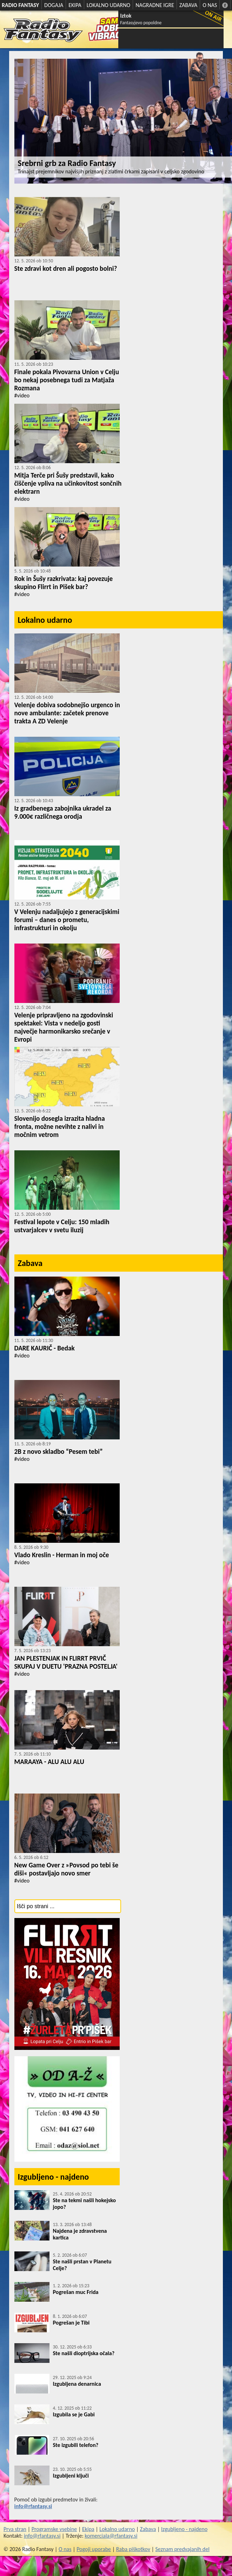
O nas (65, 2549)
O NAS (210, 5)
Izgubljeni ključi (71, 2475)
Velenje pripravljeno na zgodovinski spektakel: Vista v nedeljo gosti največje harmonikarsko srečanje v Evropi (63, 1027)
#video (22, 395)
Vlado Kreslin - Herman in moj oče (61, 1555)
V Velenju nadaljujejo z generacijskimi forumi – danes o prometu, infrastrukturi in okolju (66, 920)
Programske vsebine (54, 2529)
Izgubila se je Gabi (74, 2414)
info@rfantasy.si (33, 2506)
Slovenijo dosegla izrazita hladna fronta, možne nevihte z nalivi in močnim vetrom (59, 1126)
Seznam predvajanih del (182, 2549)
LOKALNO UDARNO (109, 5)
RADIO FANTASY (20, 5)
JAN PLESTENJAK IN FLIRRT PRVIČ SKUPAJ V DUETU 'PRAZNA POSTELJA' (66, 1662)
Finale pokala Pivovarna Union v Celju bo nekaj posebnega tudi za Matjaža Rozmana (66, 380)
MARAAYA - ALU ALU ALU (49, 1762)
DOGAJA (53, 5)
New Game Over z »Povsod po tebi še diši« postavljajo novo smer (66, 1869)
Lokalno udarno (45, 620)
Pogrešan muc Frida (76, 2292)
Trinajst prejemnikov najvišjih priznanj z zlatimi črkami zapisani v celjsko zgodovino (111, 171)
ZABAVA (188, 5)
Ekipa (88, 2529)
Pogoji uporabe (94, 2549)
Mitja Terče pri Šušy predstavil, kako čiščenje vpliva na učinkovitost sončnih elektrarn (68, 483)
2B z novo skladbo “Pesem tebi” (58, 1451)
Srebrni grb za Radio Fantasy (67, 163)
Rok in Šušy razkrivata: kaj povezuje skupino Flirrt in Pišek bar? (63, 583)
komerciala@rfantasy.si (111, 2535)
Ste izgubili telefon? (76, 2445)
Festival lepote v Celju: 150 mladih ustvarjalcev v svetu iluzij (62, 1226)
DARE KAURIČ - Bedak (44, 1348)
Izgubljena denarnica (77, 2383)
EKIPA (74, 5)
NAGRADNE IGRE (154, 5)
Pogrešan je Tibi (71, 2322)
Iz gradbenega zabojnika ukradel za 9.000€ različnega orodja (62, 812)
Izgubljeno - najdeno (53, 2177)
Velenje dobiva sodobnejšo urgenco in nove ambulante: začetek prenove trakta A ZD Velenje (67, 713)
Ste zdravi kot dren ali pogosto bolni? (65, 268)
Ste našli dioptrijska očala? (84, 2353)
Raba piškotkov (133, 2549)
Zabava (30, 1263)
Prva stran (15, 2529)
